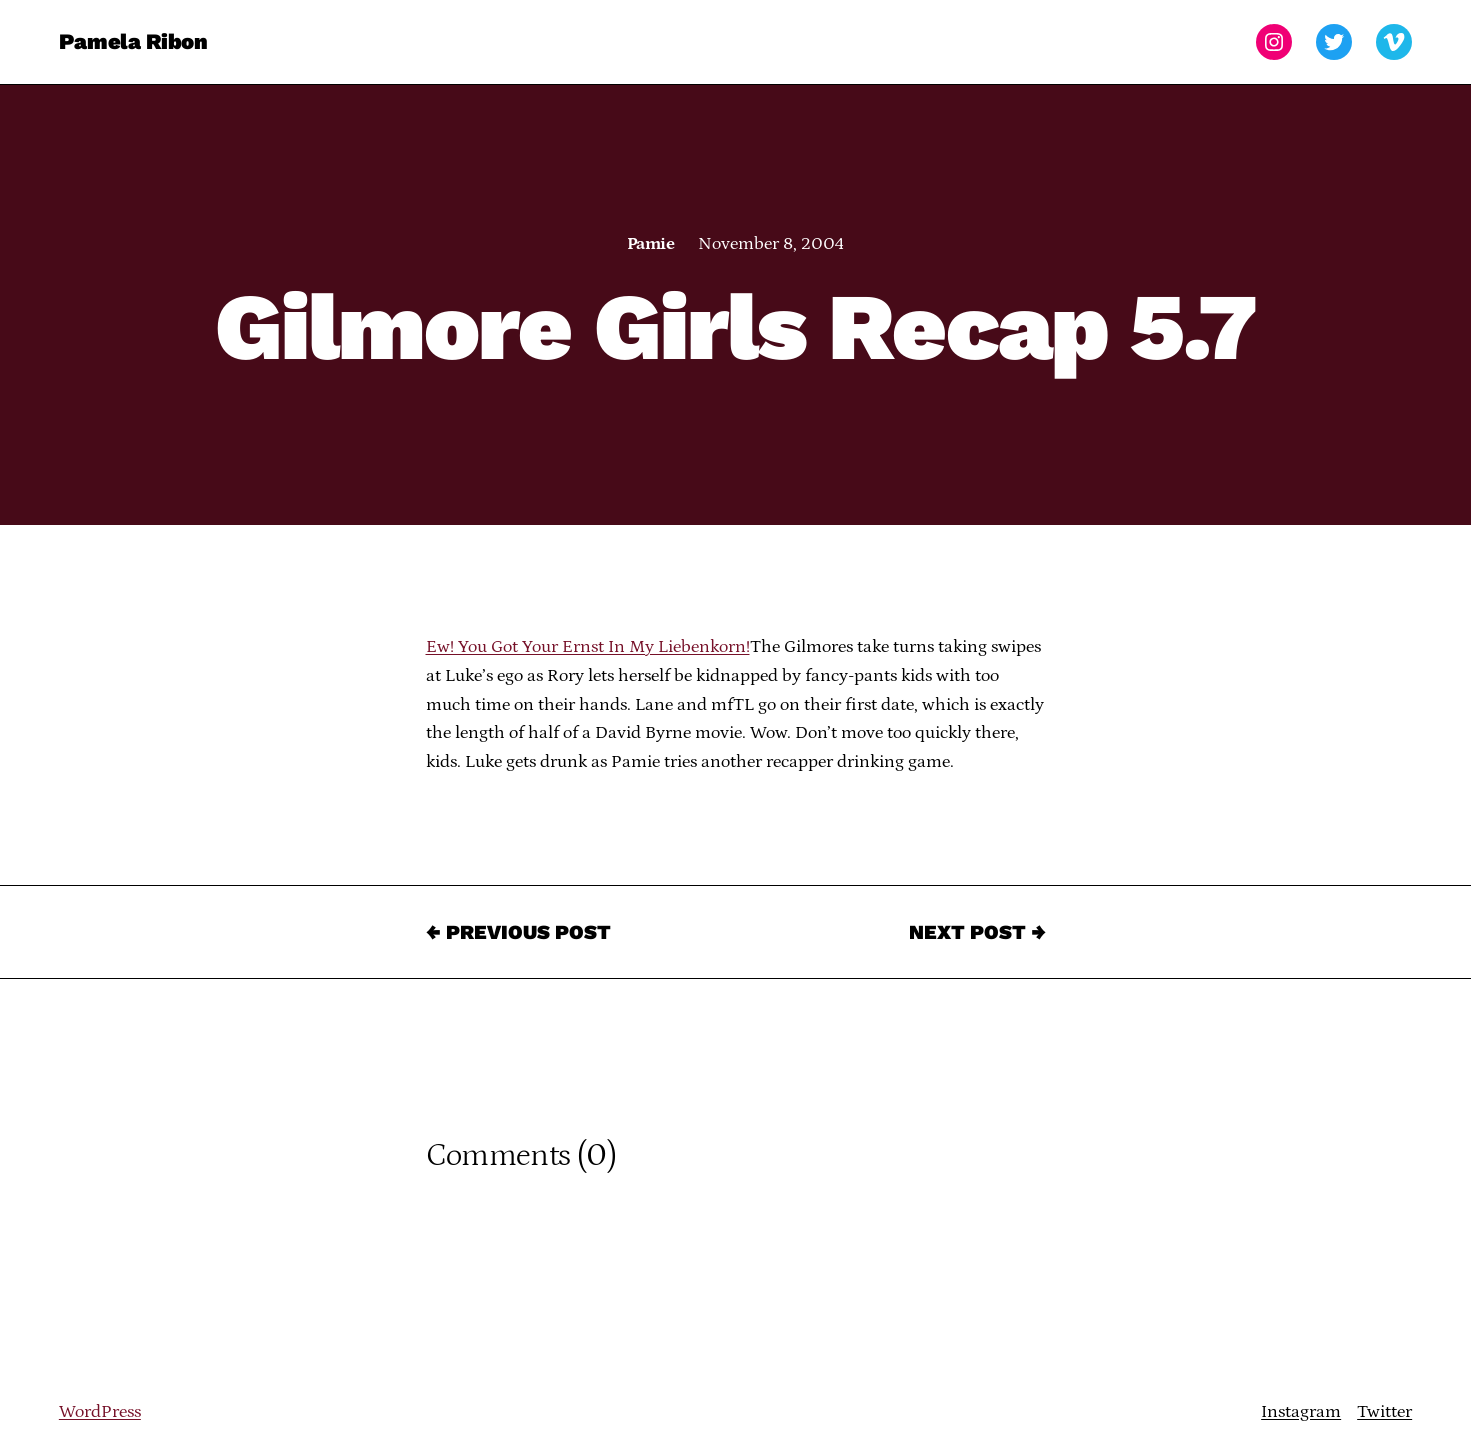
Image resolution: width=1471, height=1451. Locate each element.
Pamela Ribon (133, 41)
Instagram (1301, 1412)
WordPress (100, 1412)
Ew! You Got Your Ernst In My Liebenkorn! (588, 647)
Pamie (650, 244)
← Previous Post (518, 932)
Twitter (1384, 1412)
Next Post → (977, 932)
